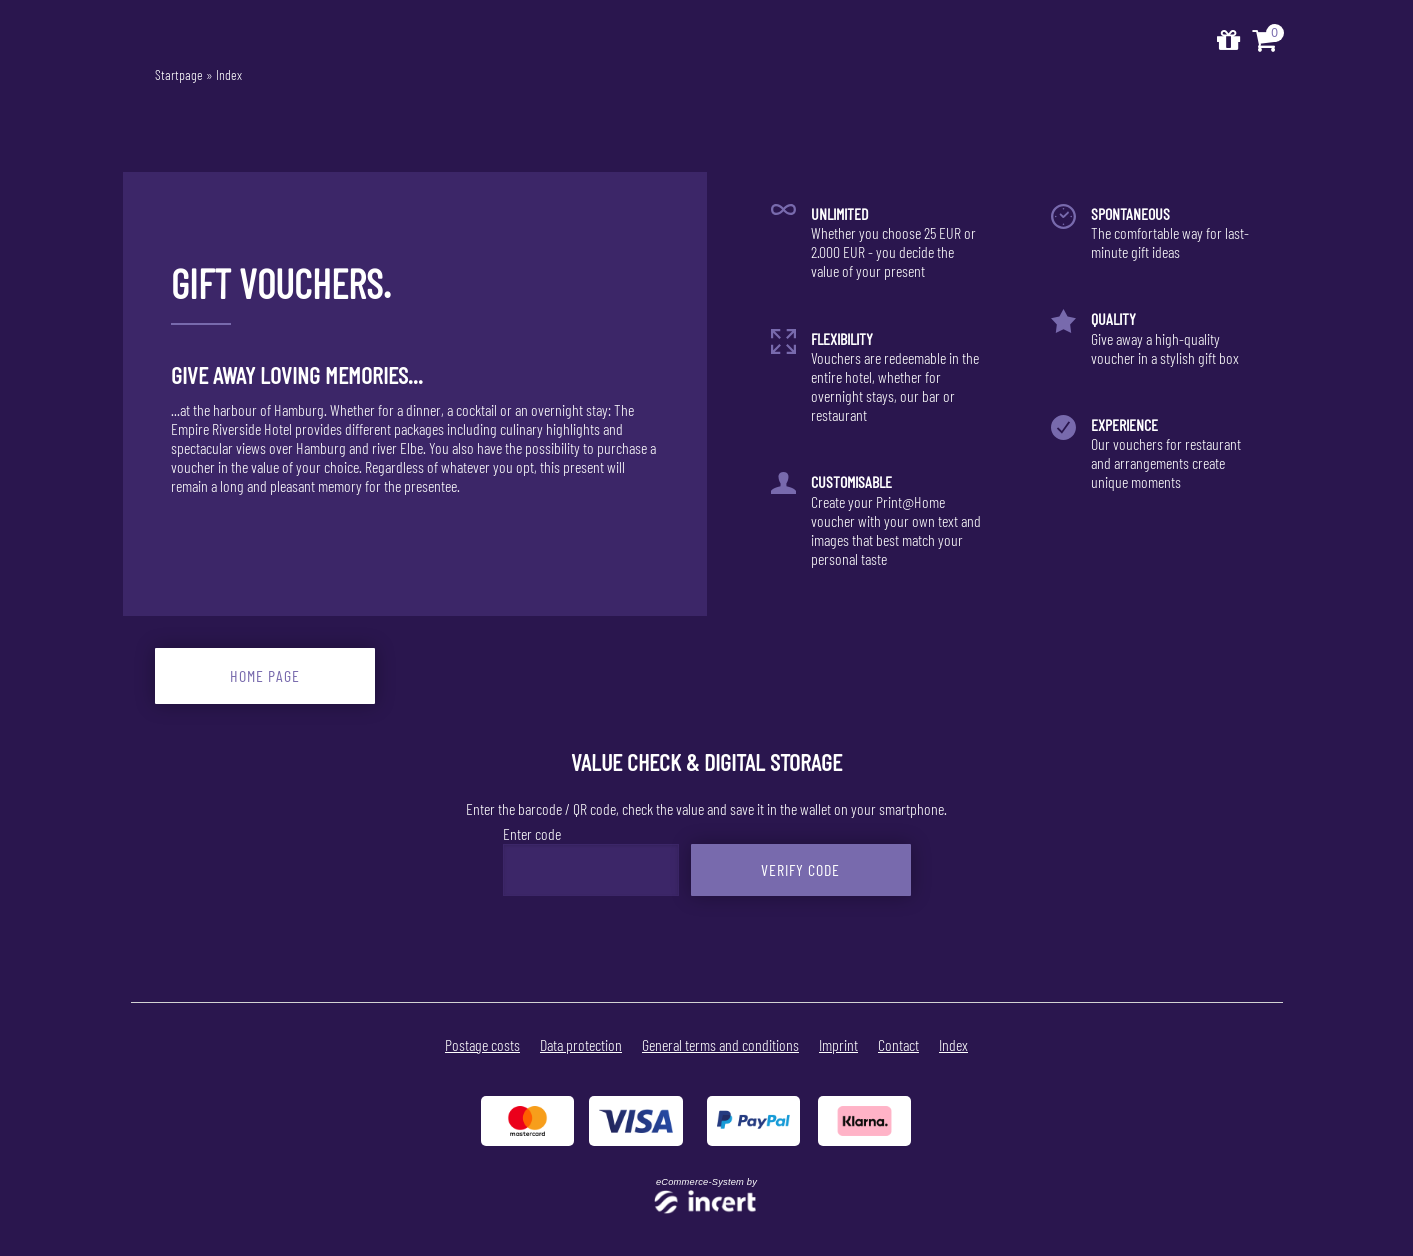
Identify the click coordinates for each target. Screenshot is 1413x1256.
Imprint (838, 1044)
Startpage (179, 74)
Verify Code (800, 869)
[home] (1228, 40)
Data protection (581, 1044)
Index (229, 74)
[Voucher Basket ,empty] (1266, 40)
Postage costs (482, 1044)
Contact (898, 1044)
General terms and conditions (720, 1044)
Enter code (532, 833)
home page (265, 675)
